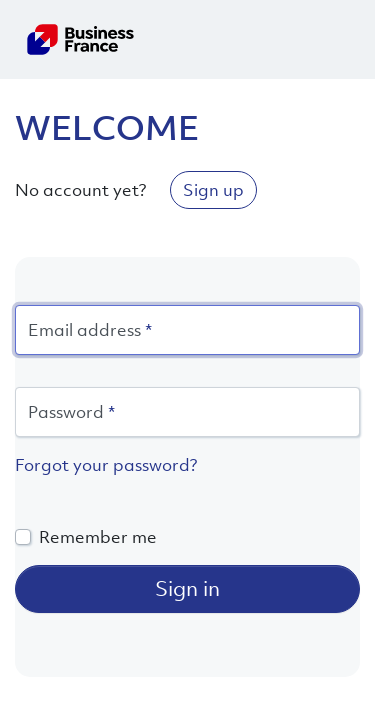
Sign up (213, 190)
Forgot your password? (106, 465)
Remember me (98, 537)
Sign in (187, 588)
